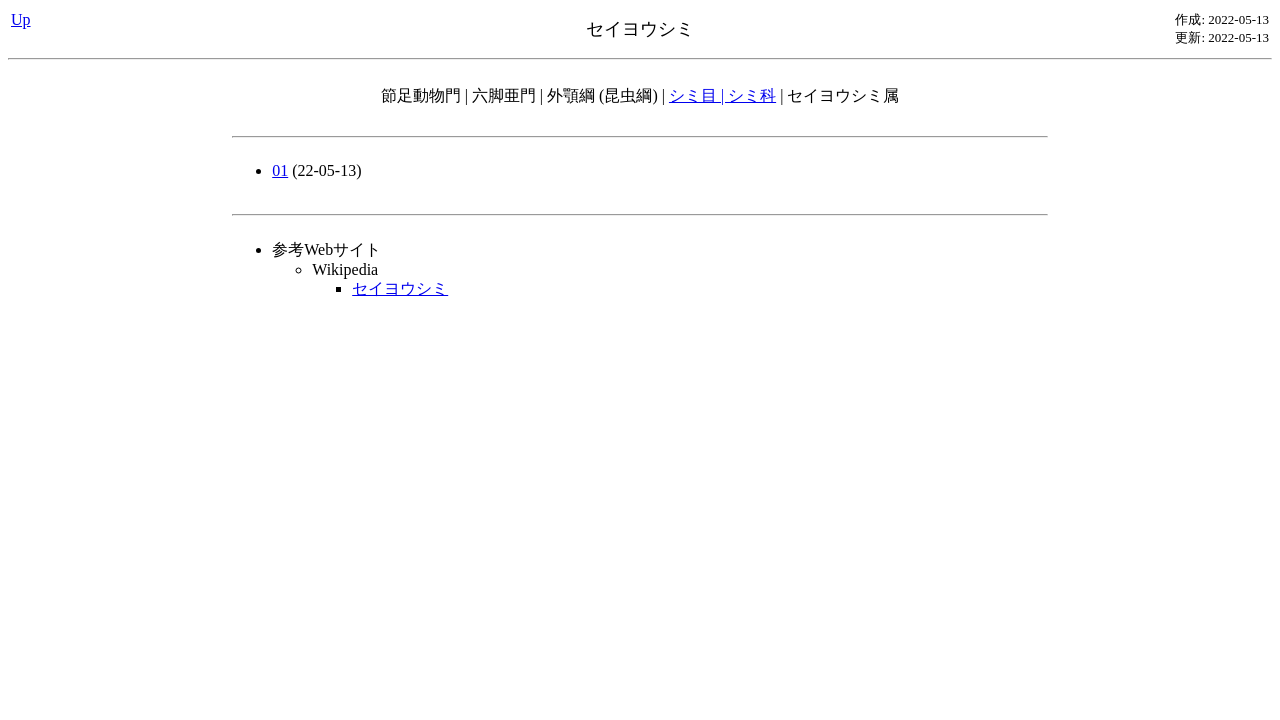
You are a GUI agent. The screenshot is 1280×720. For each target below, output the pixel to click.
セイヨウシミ (400, 288)
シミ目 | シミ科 (722, 95)
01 (280, 170)
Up (21, 19)
